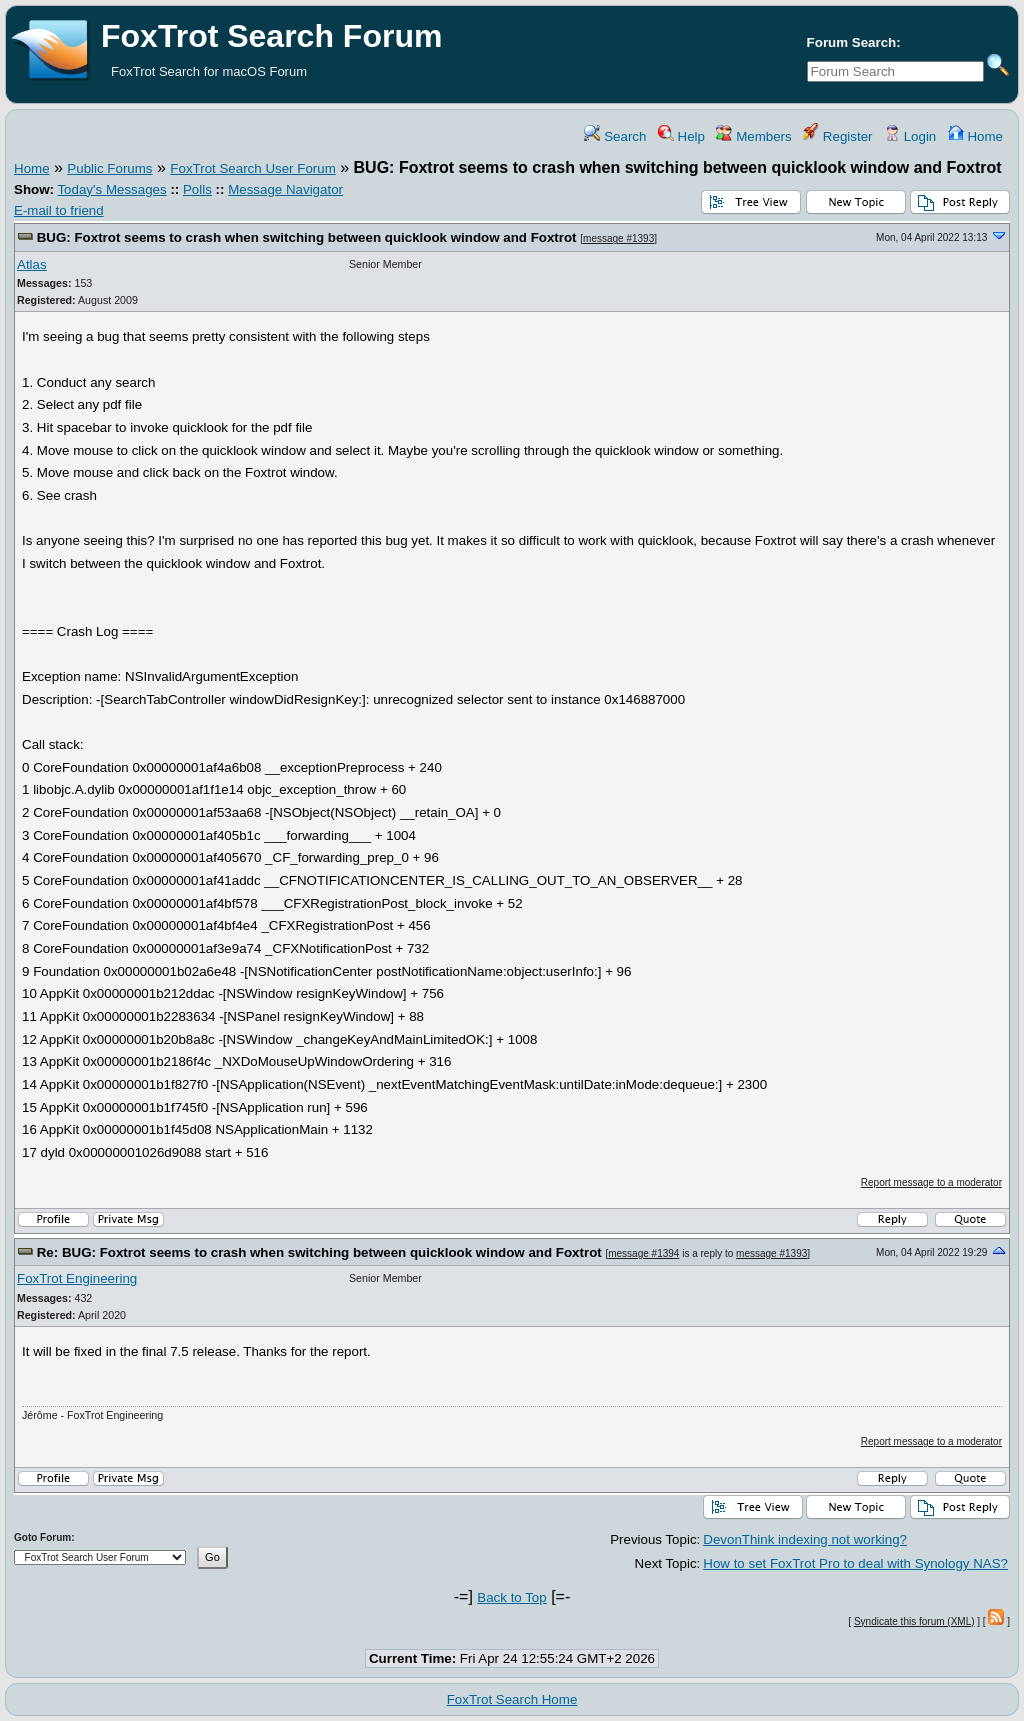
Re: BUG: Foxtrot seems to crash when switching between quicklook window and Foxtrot (319, 1252)
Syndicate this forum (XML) (914, 1621)
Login (910, 136)
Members (753, 136)
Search (615, 136)
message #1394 (643, 1253)
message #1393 (618, 238)
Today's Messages (111, 189)
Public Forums (109, 168)
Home (975, 136)
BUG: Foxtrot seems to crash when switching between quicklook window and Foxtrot (307, 237)
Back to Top (511, 1597)
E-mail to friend (59, 210)
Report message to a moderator (931, 1182)
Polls (197, 189)
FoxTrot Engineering (77, 1278)
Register (837, 136)
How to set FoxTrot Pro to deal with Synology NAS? (855, 1563)
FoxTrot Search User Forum (252, 168)
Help (681, 136)
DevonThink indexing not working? (805, 1539)
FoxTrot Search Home (512, 1699)
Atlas (32, 264)
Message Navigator (285, 189)
